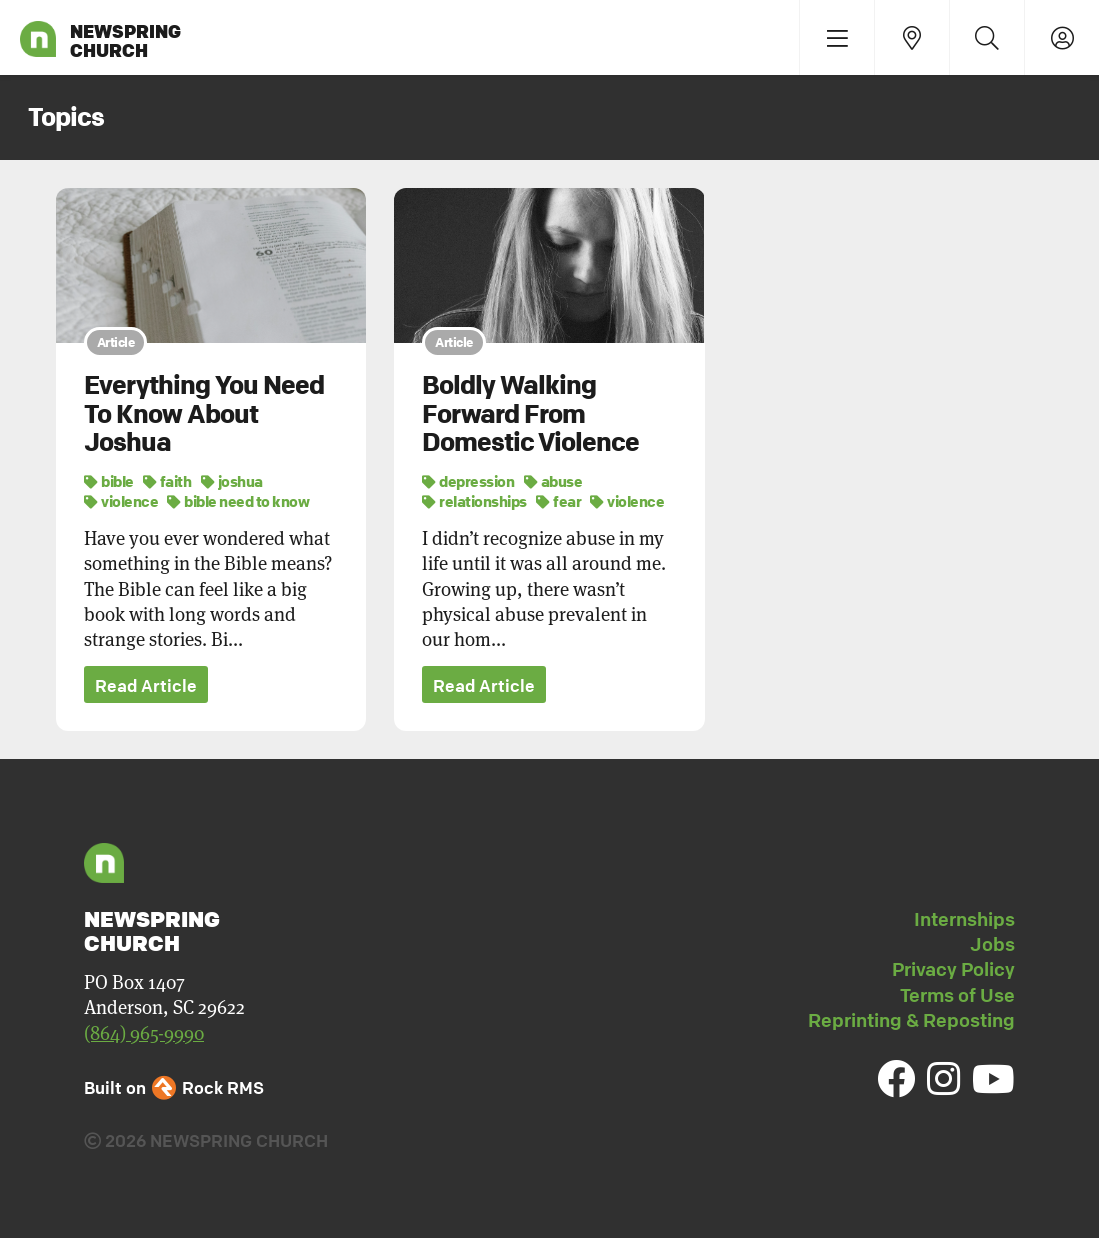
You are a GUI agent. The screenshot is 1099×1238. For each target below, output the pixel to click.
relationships (474, 501)
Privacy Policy (953, 969)
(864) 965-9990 (144, 1032)
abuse (553, 481)
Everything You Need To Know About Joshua (204, 413)
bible (109, 481)
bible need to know (238, 501)
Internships (964, 919)
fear (558, 501)
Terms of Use (957, 995)
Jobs (992, 944)
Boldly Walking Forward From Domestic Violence (530, 413)
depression (468, 481)
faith (167, 481)
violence (121, 501)
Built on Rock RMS (174, 1087)
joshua (232, 481)
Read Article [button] (146, 685)
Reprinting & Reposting (911, 1020)
